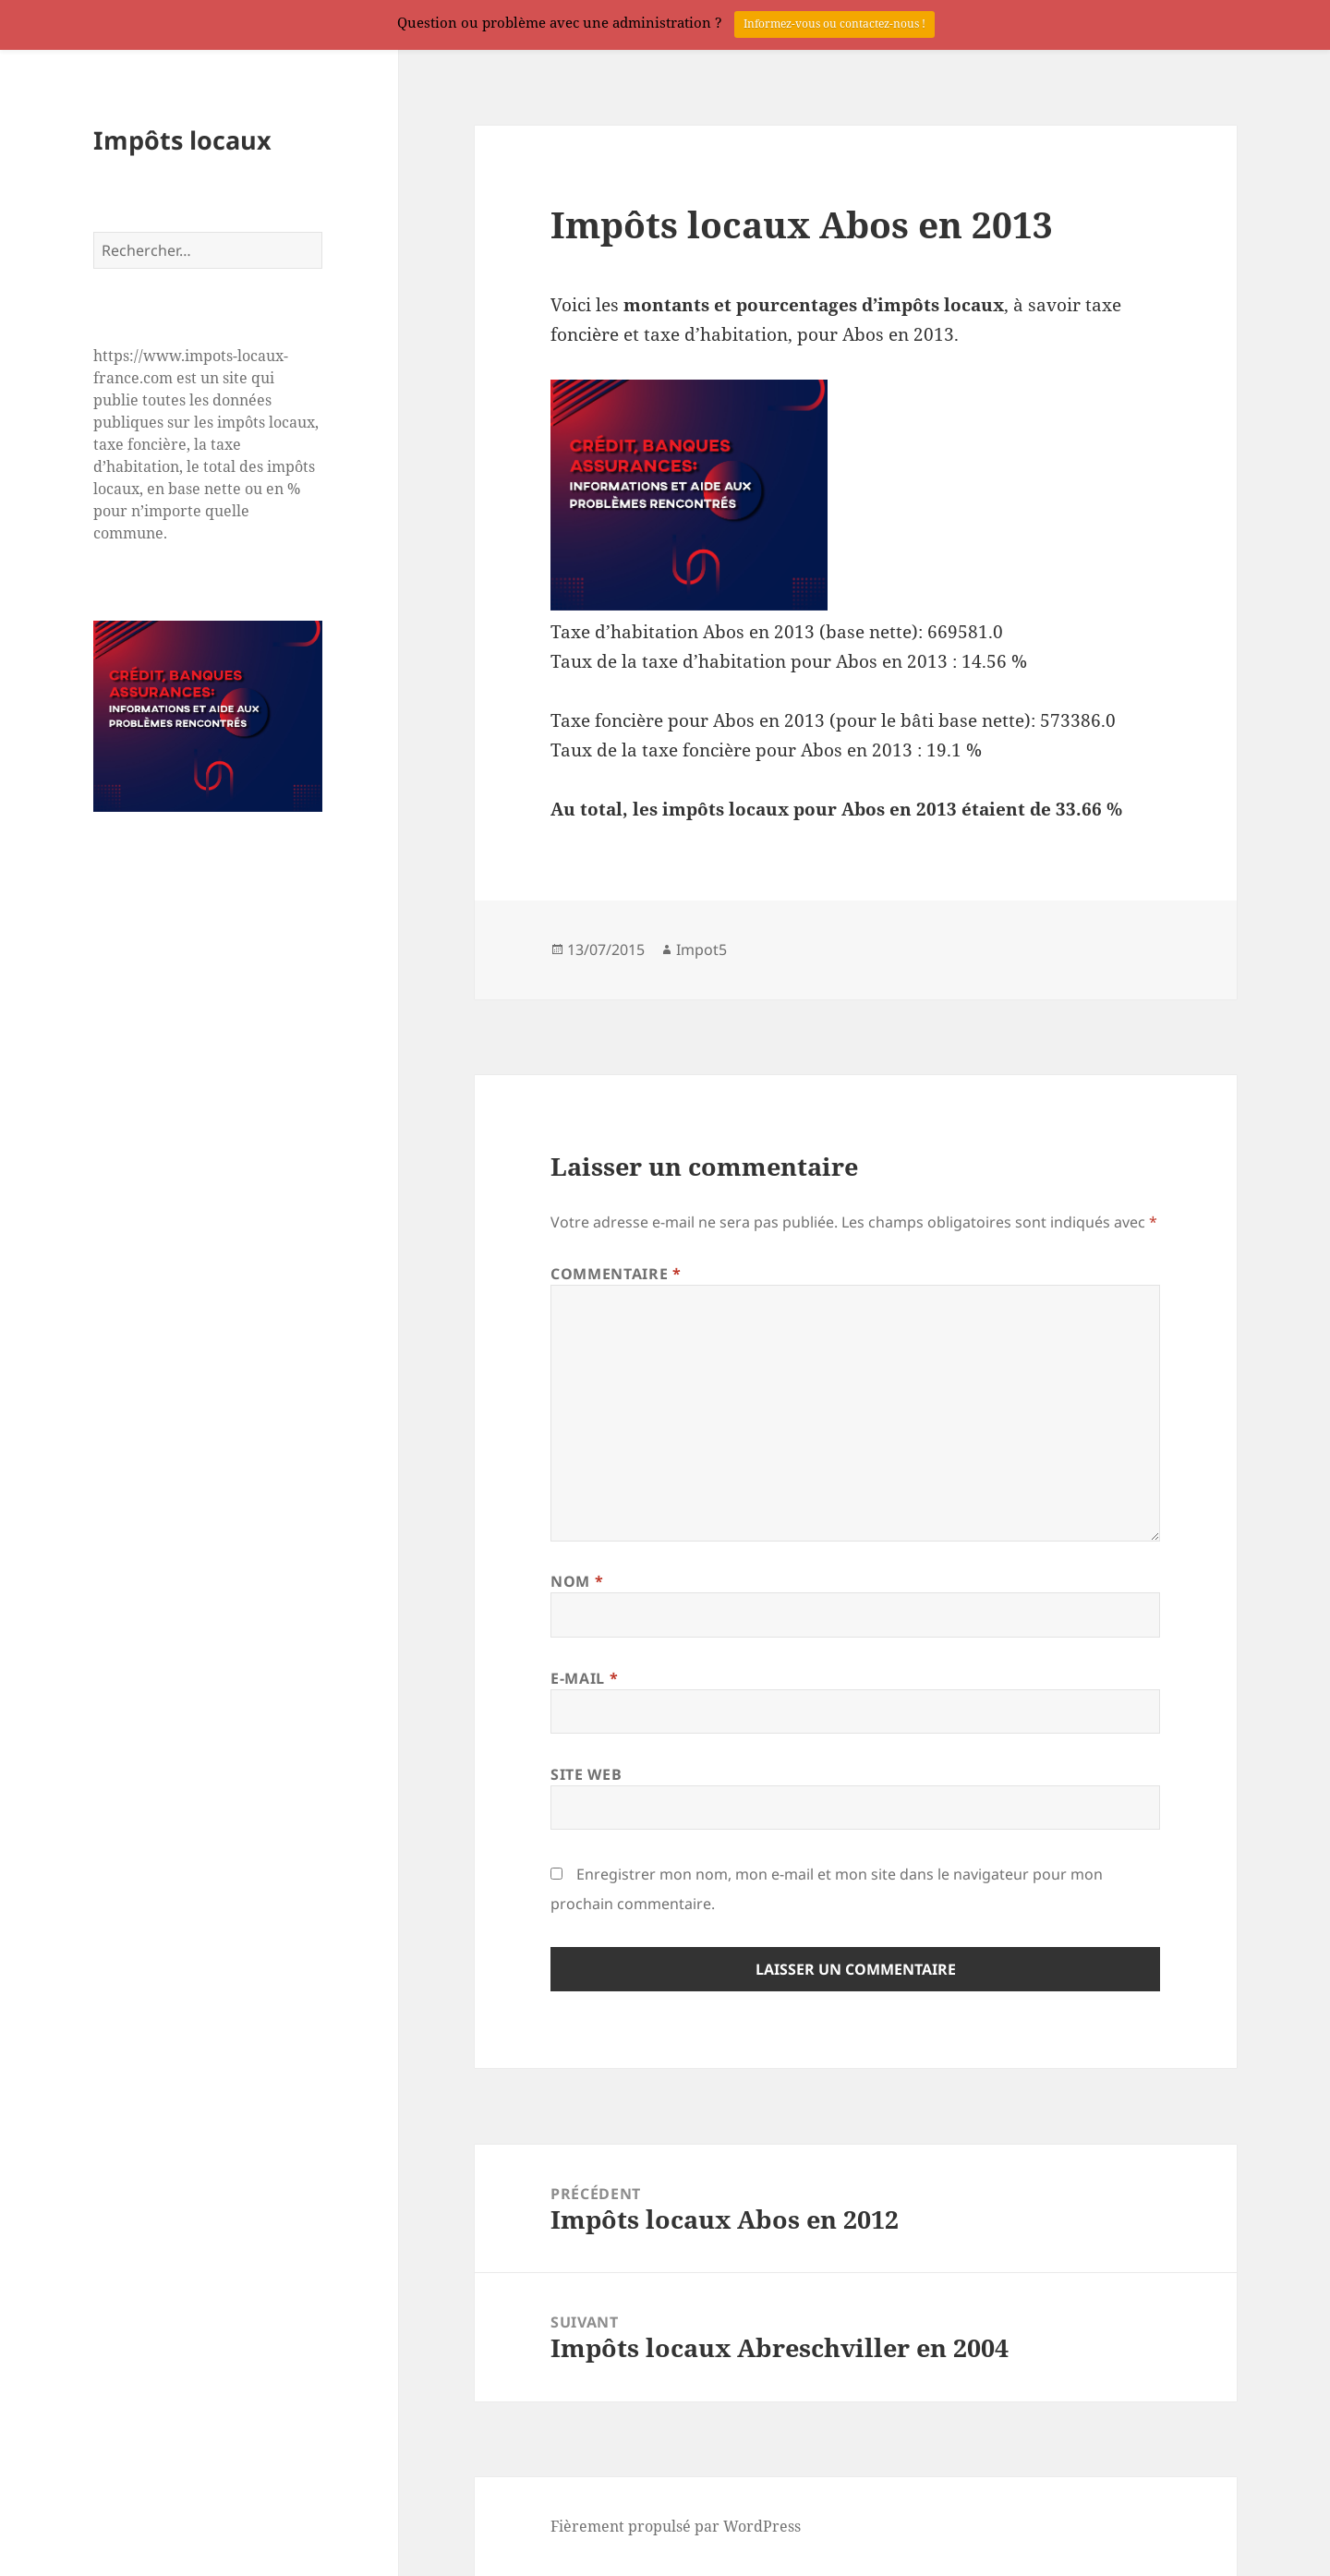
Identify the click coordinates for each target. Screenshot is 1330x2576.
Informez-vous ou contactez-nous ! (834, 23)
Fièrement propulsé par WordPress (675, 2526)
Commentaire (615, 1274)
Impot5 (701, 949)
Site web (586, 1774)
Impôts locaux (182, 140)
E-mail (584, 1678)
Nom (576, 1581)
